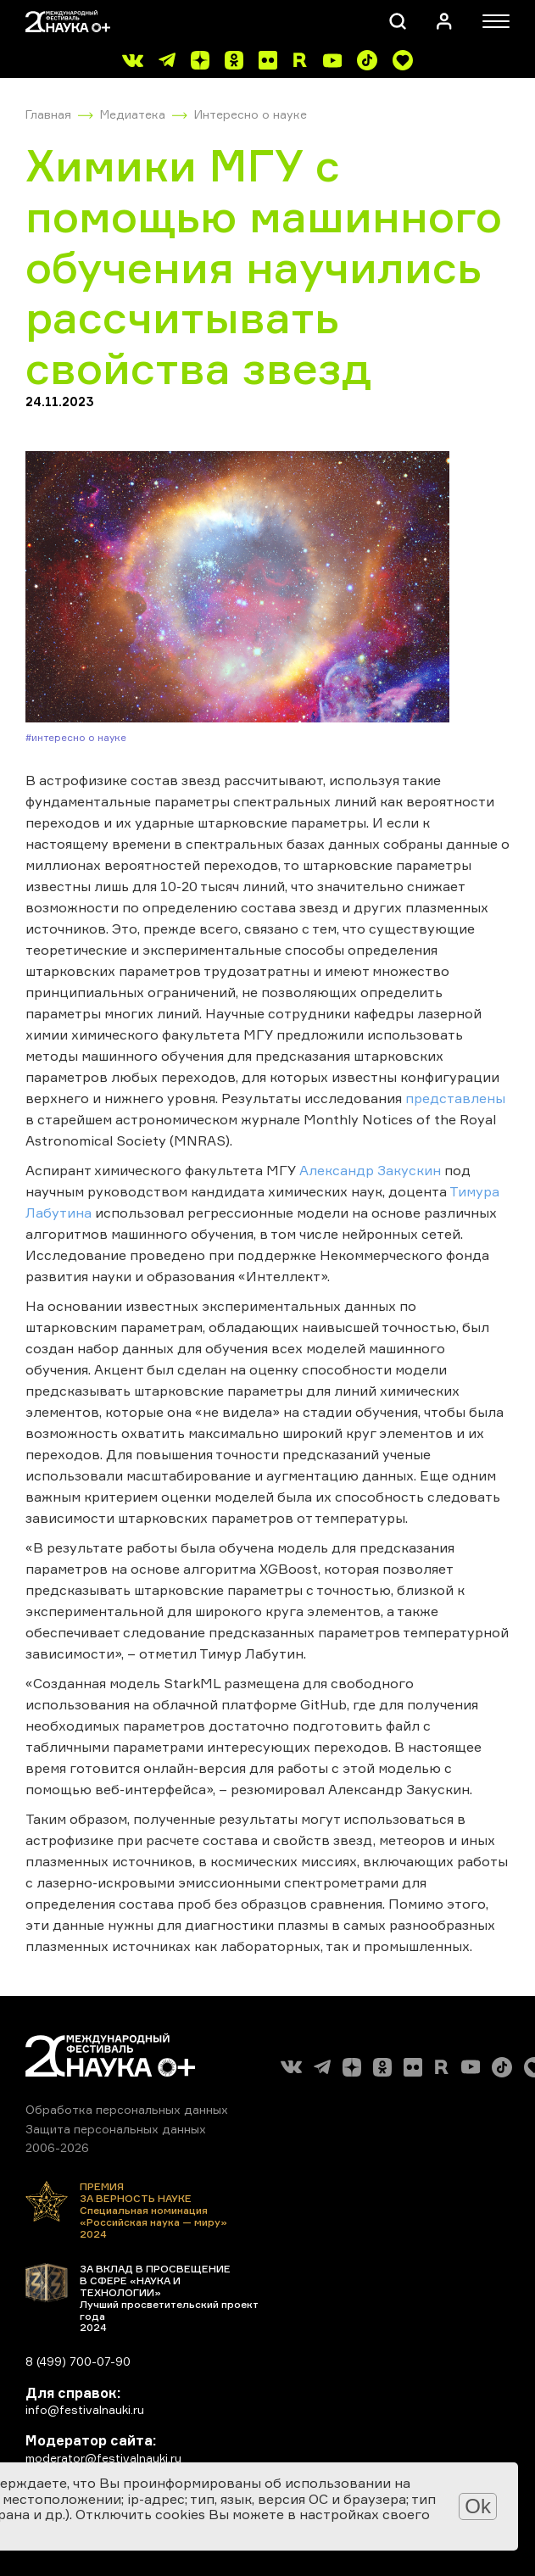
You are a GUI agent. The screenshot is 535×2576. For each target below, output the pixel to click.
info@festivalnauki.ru (84, 2409)
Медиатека (132, 114)
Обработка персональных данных (126, 2109)
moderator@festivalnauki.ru (103, 2458)
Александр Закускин (370, 1170)
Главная (48, 114)
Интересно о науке (250, 114)
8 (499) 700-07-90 (78, 2361)
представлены (455, 1098)
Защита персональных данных (115, 2129)
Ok (478, 2506)
